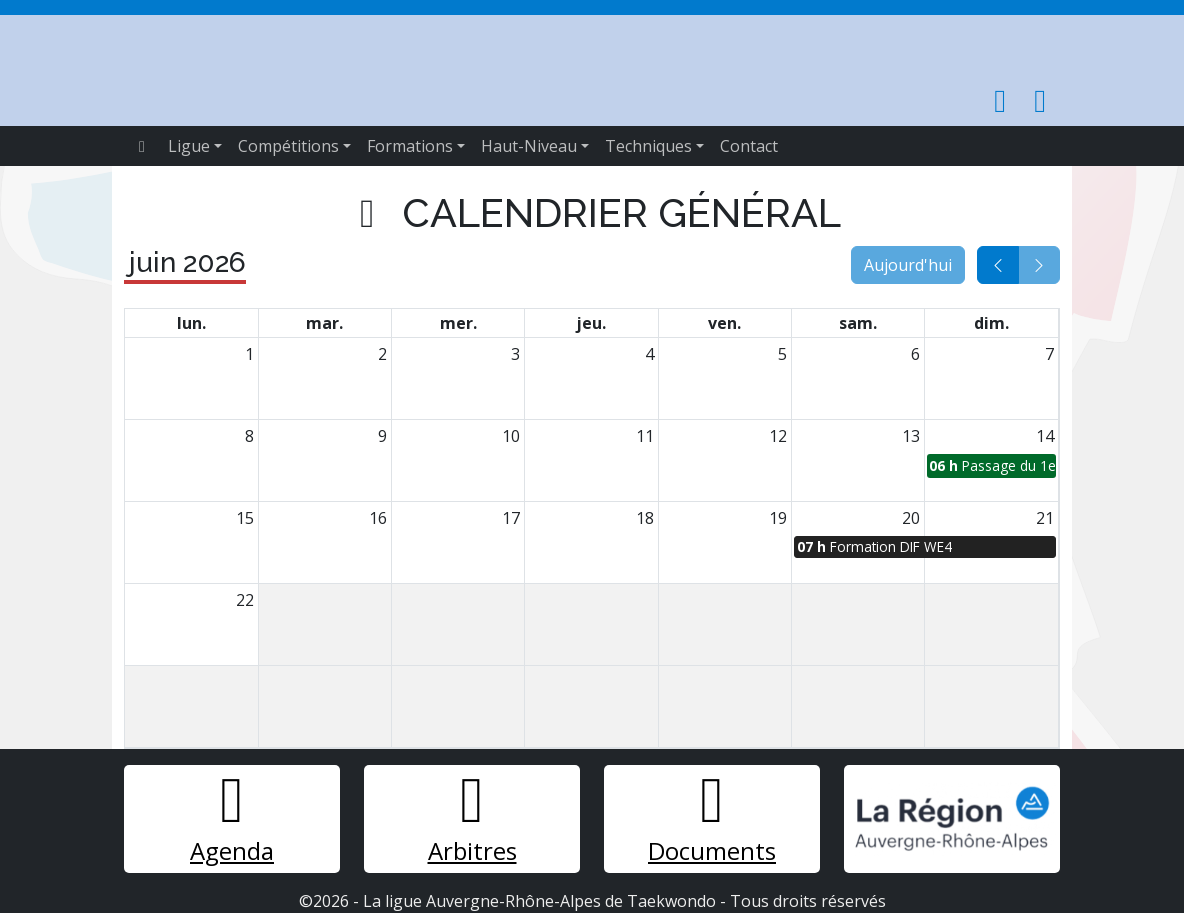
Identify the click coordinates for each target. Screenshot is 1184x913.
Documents (712, 818)
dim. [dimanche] (991, 323)
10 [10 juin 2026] (511, 436)
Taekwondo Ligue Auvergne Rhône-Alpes (540, 63)
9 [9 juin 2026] (382, 436)
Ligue (189, 146)
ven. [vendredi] (724, 323)
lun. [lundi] (191, 323)
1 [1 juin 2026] (249, 354)
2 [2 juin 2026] (382, 354)
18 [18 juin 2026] (645, 518)
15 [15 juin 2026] (245, 518)
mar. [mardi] (324, 323)
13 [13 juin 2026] (911, 436)
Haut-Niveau (529, 146)
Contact (749, 146)
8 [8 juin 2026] (249, 436)
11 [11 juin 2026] (645, 436)
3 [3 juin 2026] (515, 354)
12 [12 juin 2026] (778, 436)
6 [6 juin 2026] (915, 354)
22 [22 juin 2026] (245, 600)
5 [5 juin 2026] (782, 354)
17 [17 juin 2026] (511, 518)
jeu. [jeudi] (591, 323)
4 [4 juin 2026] (649, 354)
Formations (410, 146)
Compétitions (288, 146)
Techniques (648, 146)
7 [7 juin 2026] (1049, 354)
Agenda (232, 818)
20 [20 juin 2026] (911, 518)
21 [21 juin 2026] (1045, 518)
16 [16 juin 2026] (378, 518)
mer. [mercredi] (458, 323)
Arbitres (472, 818)
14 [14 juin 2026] (1045, 436)
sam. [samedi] (858, 323)
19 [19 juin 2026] (778, 518)
